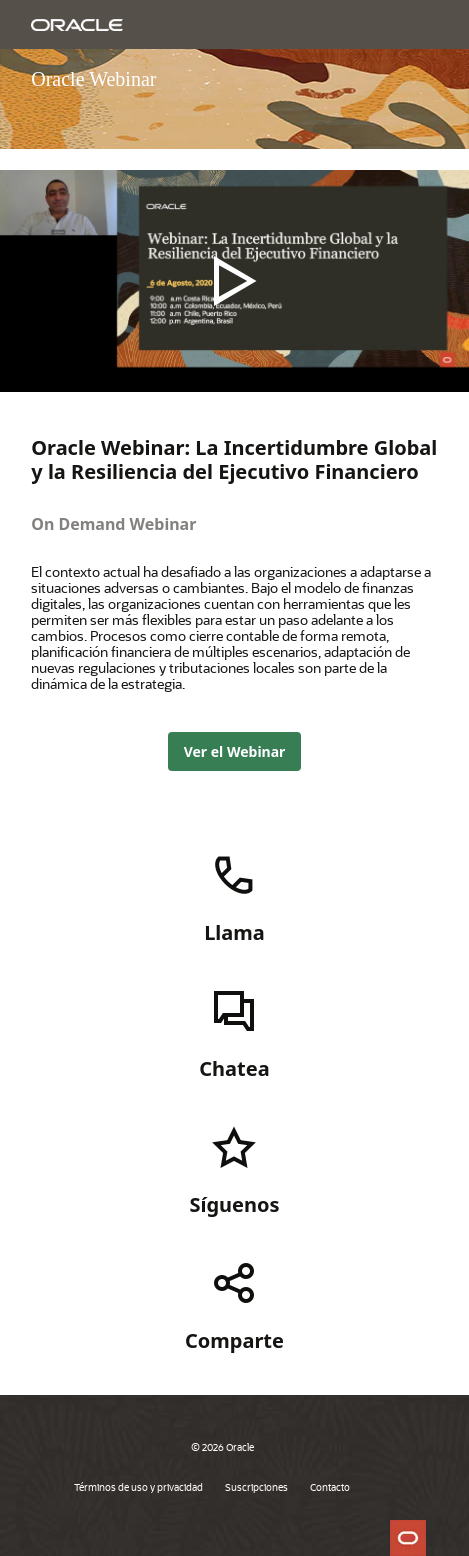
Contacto (330, 1487)
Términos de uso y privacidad (138, 1487)
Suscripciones (256, 1487)
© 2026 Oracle (222, 1447)
